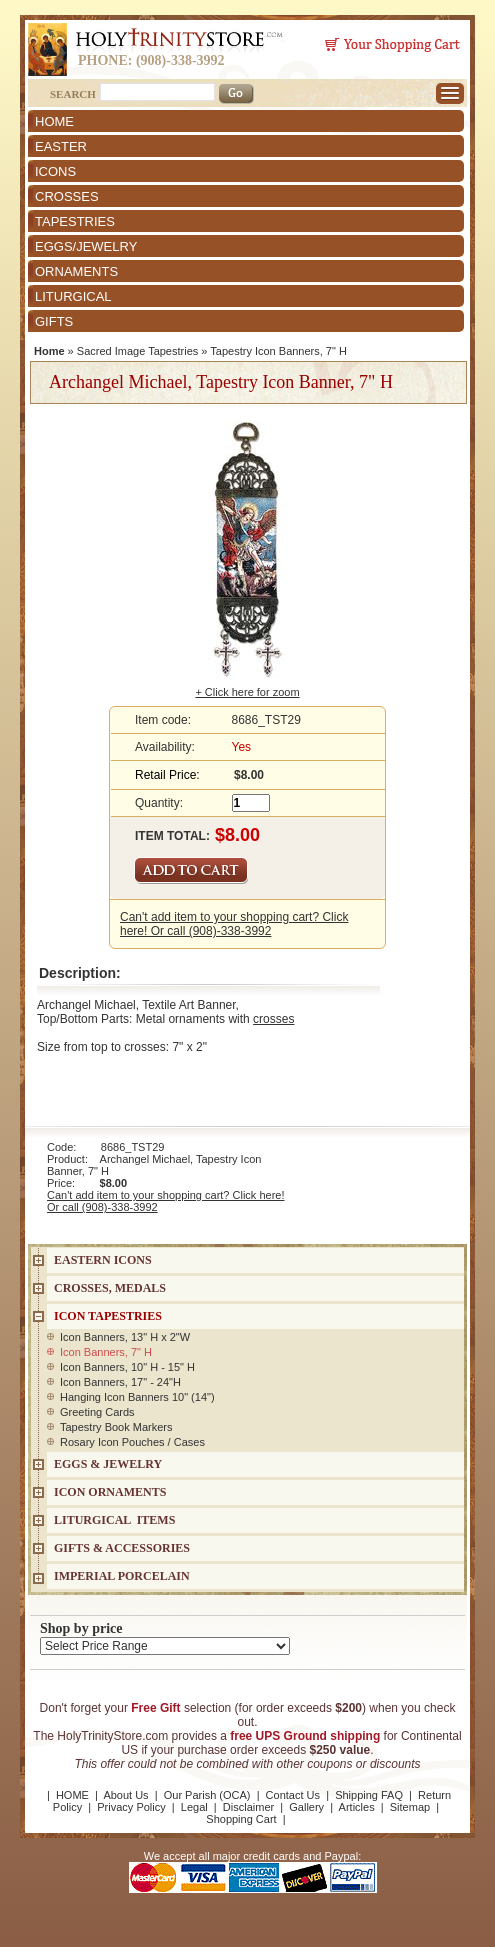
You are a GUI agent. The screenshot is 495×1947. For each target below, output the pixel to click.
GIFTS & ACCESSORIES (122, 1548)
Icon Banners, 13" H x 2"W (125, 1337)
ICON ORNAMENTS (110, 1492)
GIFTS (54, 321)
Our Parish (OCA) (207, 1795)
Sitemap (410, 1807)
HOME (54, 121)
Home (49, 351)
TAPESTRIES (75, 221)
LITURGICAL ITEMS (114, 1520)
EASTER (61, 146)
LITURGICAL (73, 296)
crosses (273, 1019)
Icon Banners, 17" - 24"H (120, 1382)
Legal (194, 1807)
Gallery (306, 1807)
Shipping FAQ (369, 1795)
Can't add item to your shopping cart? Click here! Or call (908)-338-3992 (234, 924)
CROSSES (67, 196)
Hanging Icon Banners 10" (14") (137, 1397)
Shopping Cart (241, 1819)
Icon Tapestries (108, 1316)
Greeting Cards (97, 1412)
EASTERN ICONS (103, 1260)
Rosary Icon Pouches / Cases (132, 1442)
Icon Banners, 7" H (106, 1352)
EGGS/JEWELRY (86, 246)
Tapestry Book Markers (116, 1427)
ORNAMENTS (76, 271)
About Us (125, 1795)
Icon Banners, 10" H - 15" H (127, 1367)
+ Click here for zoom (247, 692)
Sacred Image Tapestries (137, 351)
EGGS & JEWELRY (108, 1464)
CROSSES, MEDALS (110, 1288)
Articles (357, 1807)
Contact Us (293, 1795)
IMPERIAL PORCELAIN (122, 1576)
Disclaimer (248, 1807)
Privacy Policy (131, 1807)
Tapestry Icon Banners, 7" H (278, 351)
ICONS (55, 171)
